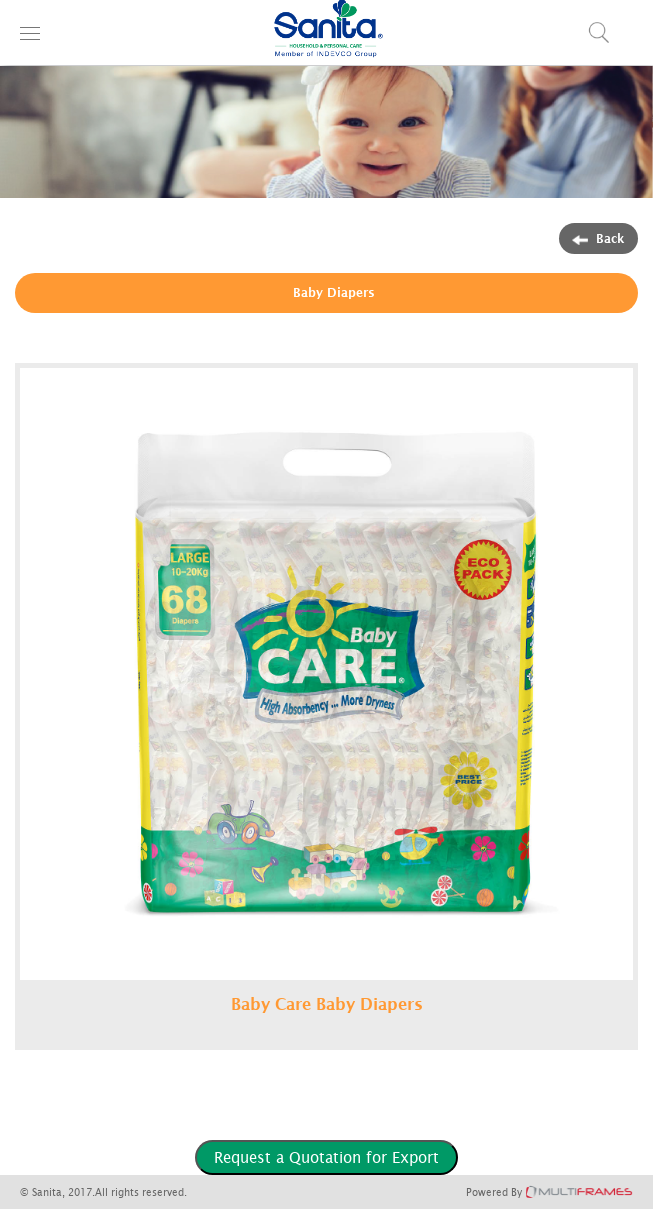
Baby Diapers (334, 292)
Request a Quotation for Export (326, 1157)
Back (598, 238)
